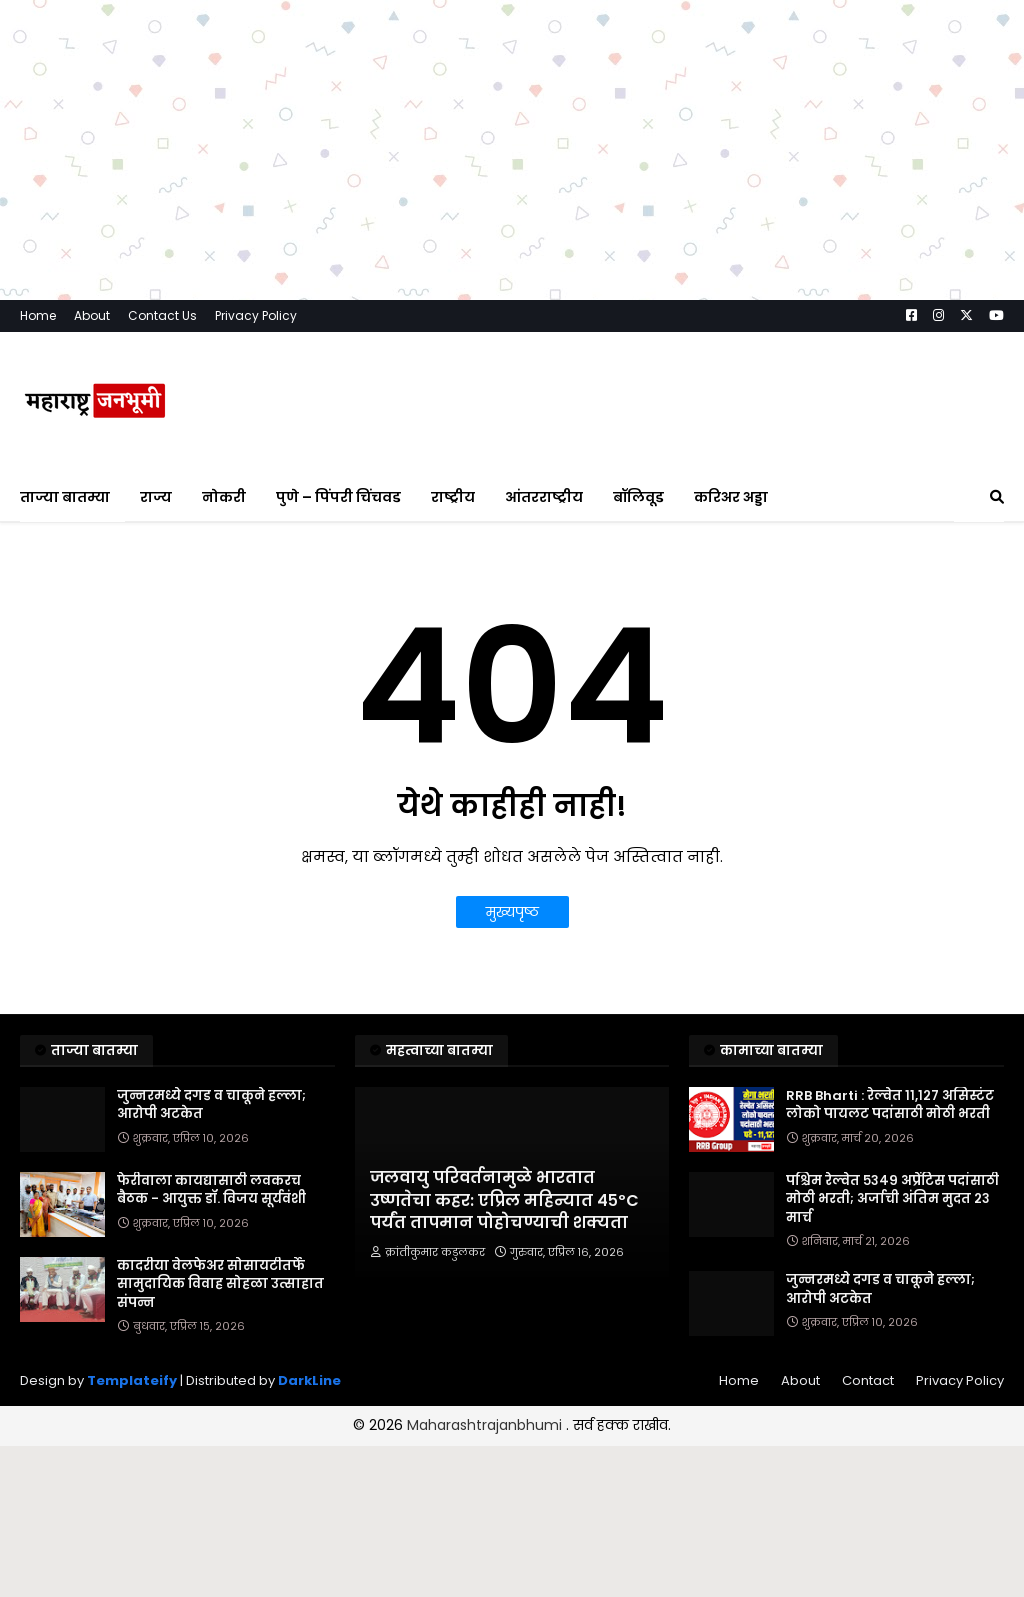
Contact (868, 1380)
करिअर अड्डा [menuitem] (731, 497)
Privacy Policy (256, 315)
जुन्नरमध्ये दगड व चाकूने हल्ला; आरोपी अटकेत (211, 1105)
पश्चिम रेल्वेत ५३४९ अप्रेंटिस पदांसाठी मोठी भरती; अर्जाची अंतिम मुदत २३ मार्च (892, 1199)
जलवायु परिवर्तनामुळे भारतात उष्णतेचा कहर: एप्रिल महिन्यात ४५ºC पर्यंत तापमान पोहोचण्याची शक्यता (504, 1200)
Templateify (132, 1380)
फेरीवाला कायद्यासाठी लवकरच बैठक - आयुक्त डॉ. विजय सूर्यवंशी (211, 1190)
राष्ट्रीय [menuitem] (453, 497)
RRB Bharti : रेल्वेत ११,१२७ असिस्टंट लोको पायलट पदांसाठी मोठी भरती (890, 1105)
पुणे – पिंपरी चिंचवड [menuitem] (338, 497)
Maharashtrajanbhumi (486, 1425)
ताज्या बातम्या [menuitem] (65, 497)
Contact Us (162, 315)
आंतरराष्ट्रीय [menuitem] (544, 497)
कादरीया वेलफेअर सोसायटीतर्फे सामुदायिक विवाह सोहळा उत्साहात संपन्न (220, 1284)
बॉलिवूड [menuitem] (638, 497)
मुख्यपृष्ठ (512, 912)
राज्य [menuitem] (156, 497)
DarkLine (309, 1380)
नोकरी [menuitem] (224, 497)
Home (38, 315)
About (92, 315)
